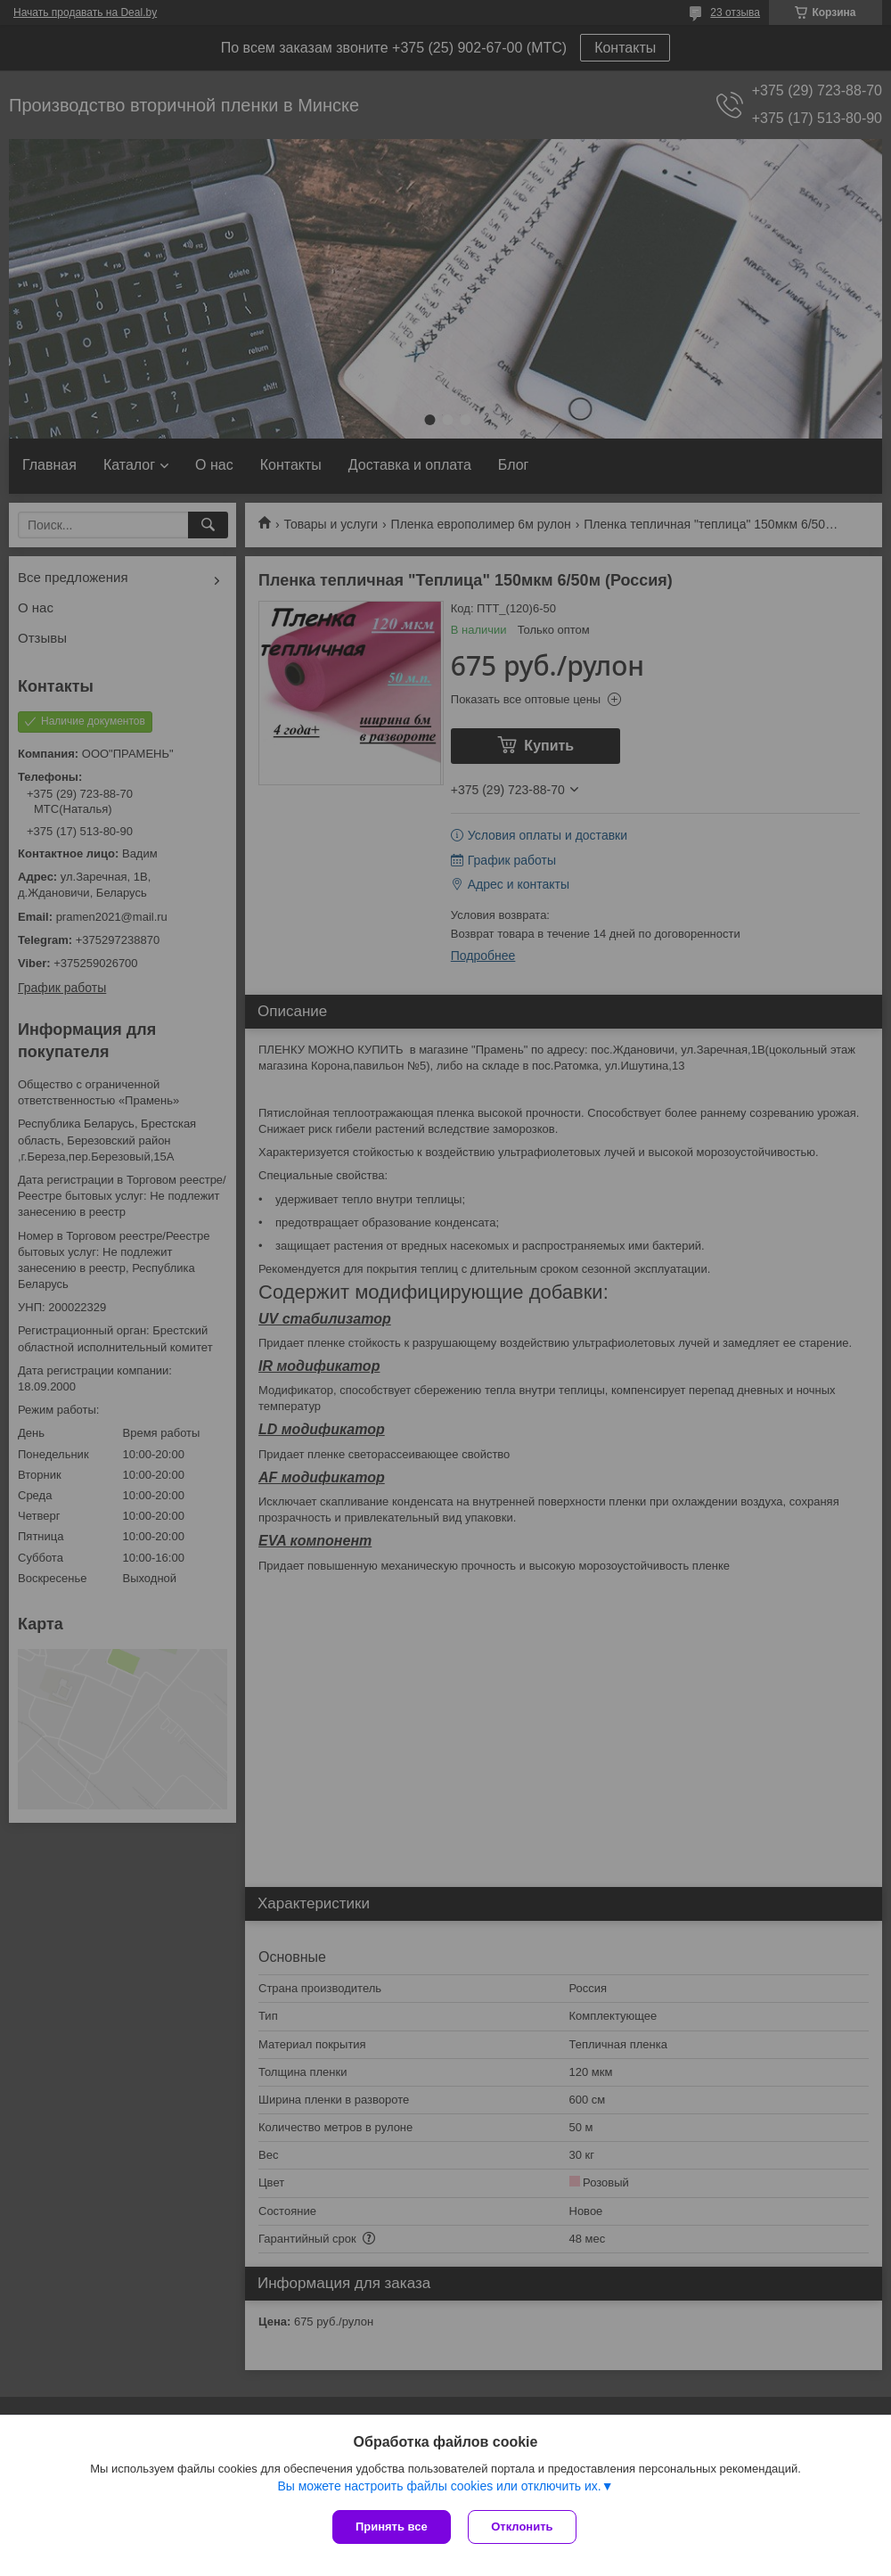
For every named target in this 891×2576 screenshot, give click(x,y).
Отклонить (522, 2526)
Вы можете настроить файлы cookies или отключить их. (439, 2486)
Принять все (392, 2526)
